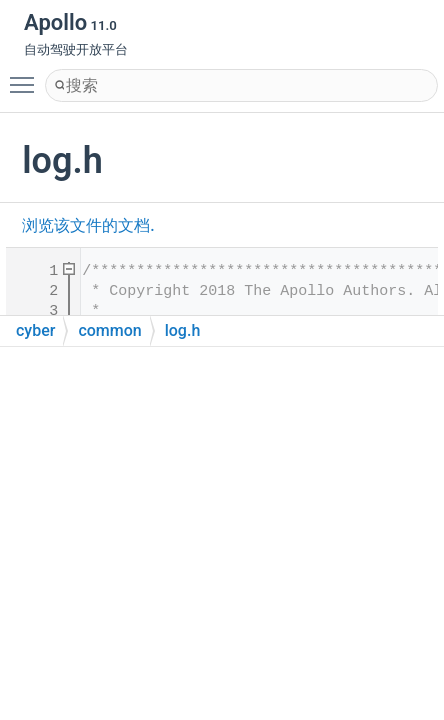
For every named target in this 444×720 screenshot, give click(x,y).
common (109, 330)
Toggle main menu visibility (27, 76)
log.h (183, 330)
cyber (35, 330)
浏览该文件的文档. (88, 225)
